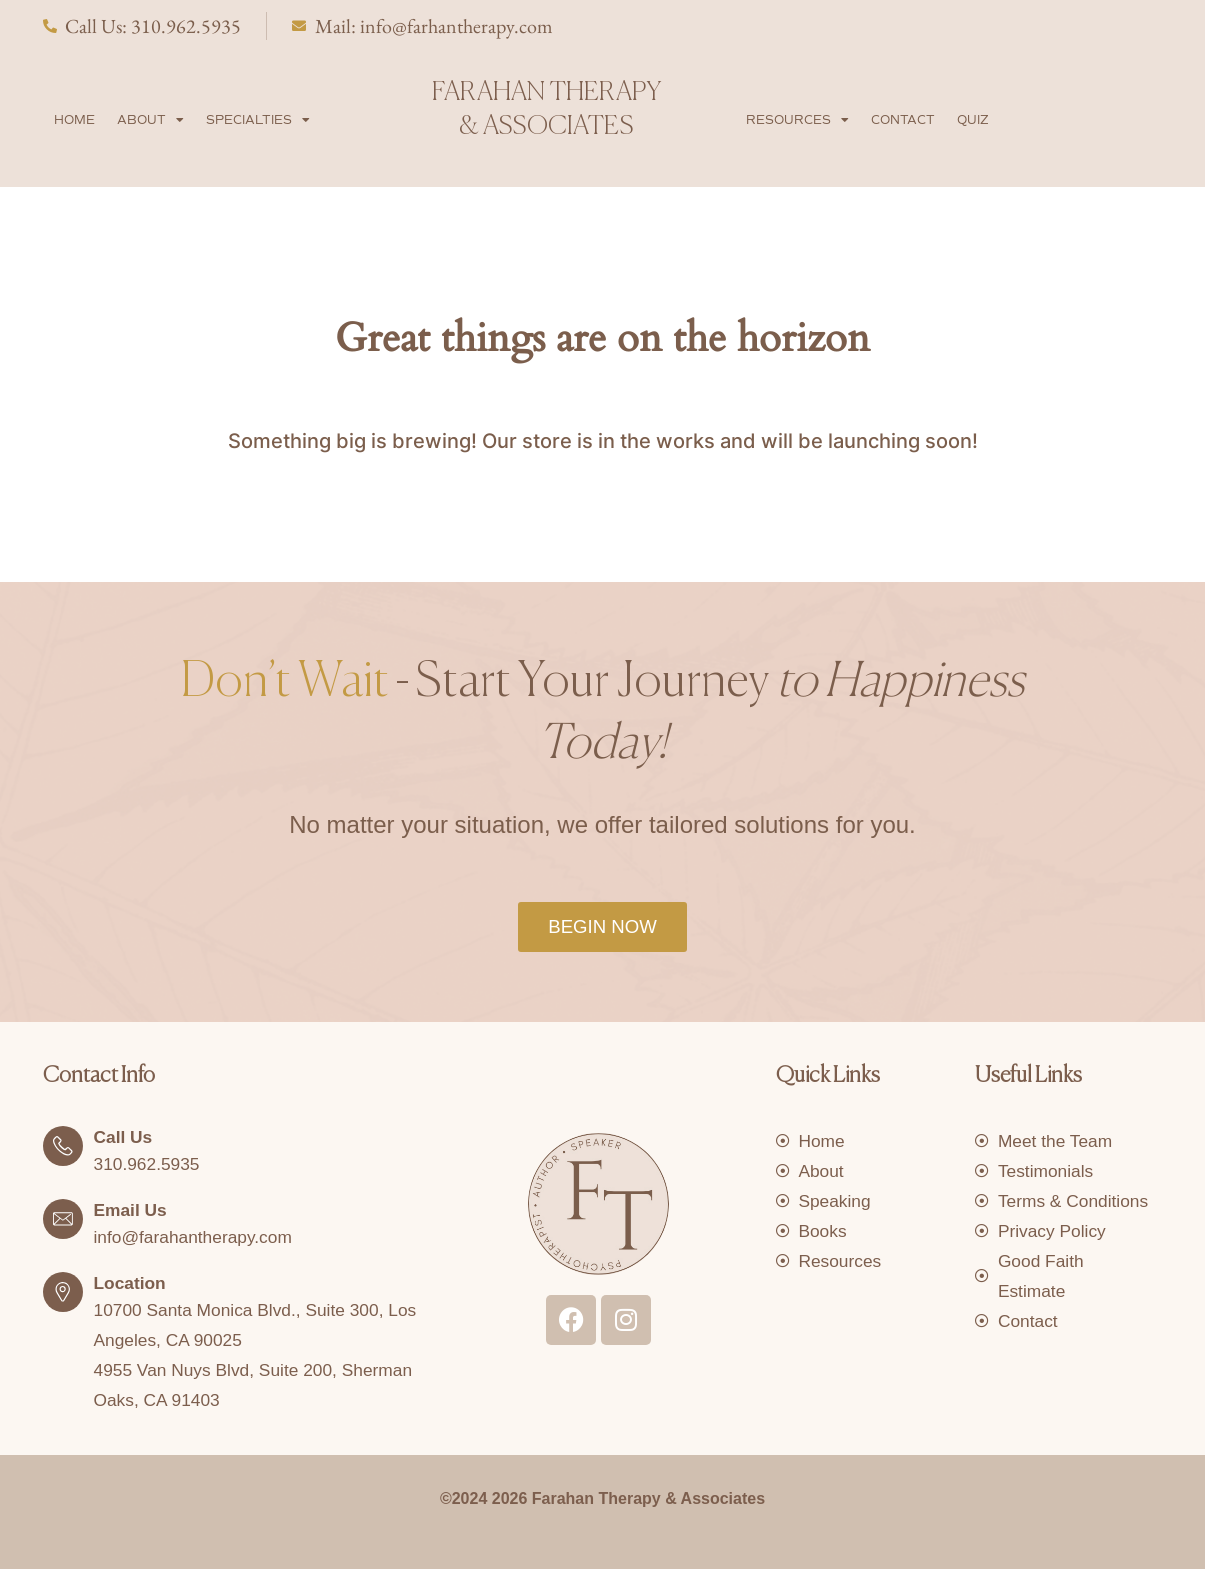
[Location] (63, 1290)
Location (131, 1281)
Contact (903, 118)
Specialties (258, 118)
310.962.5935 (149, 1162)
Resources (797, 118)
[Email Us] (63, 1217)
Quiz (973, 118)
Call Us (124, 1135)
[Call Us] (63, 1144)
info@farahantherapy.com (197, 1235)
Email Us (132, 1208)
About (150, 118)
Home (74, 118)
